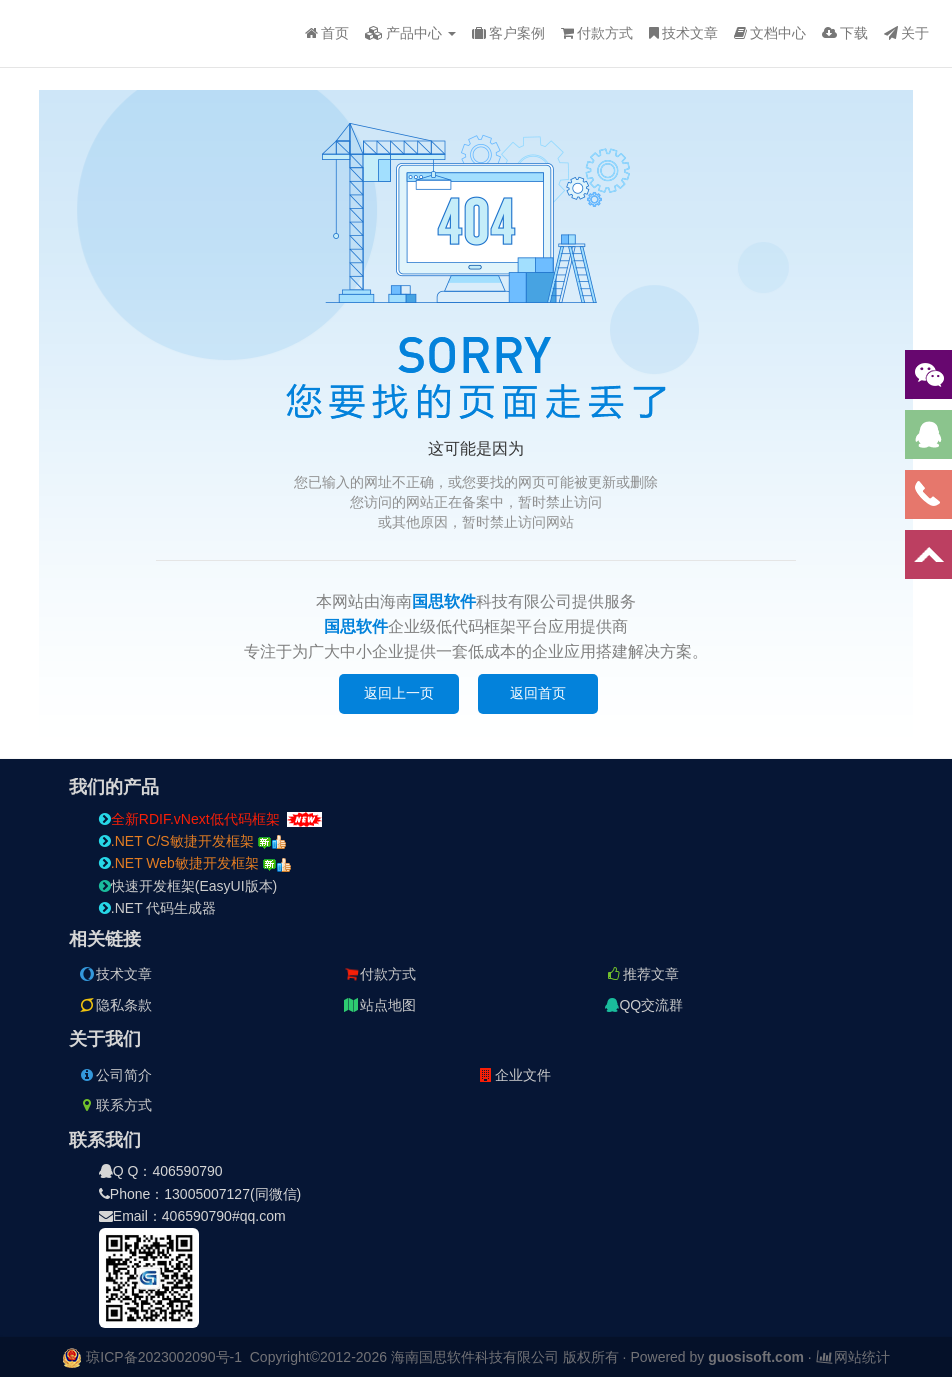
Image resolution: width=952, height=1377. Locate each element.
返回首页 (538, 693)
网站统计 (853, 1357)
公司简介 (115, 1075)
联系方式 (115, 1105)
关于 (906, 33)
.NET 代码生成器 (158, 908)
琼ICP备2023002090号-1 (164, 1357)
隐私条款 (115, 1005)
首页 (327, 33)
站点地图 (379, 1005)
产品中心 (410, 33)
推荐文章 (642, 974)
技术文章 (683, 33)
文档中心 (770, 33)
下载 (845, 33)
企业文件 (514, 1075)
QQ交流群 (644, 1005)
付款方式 (597, 33)
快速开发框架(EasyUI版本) (188, 886)
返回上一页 (399, 693)
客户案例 (508, 33)
